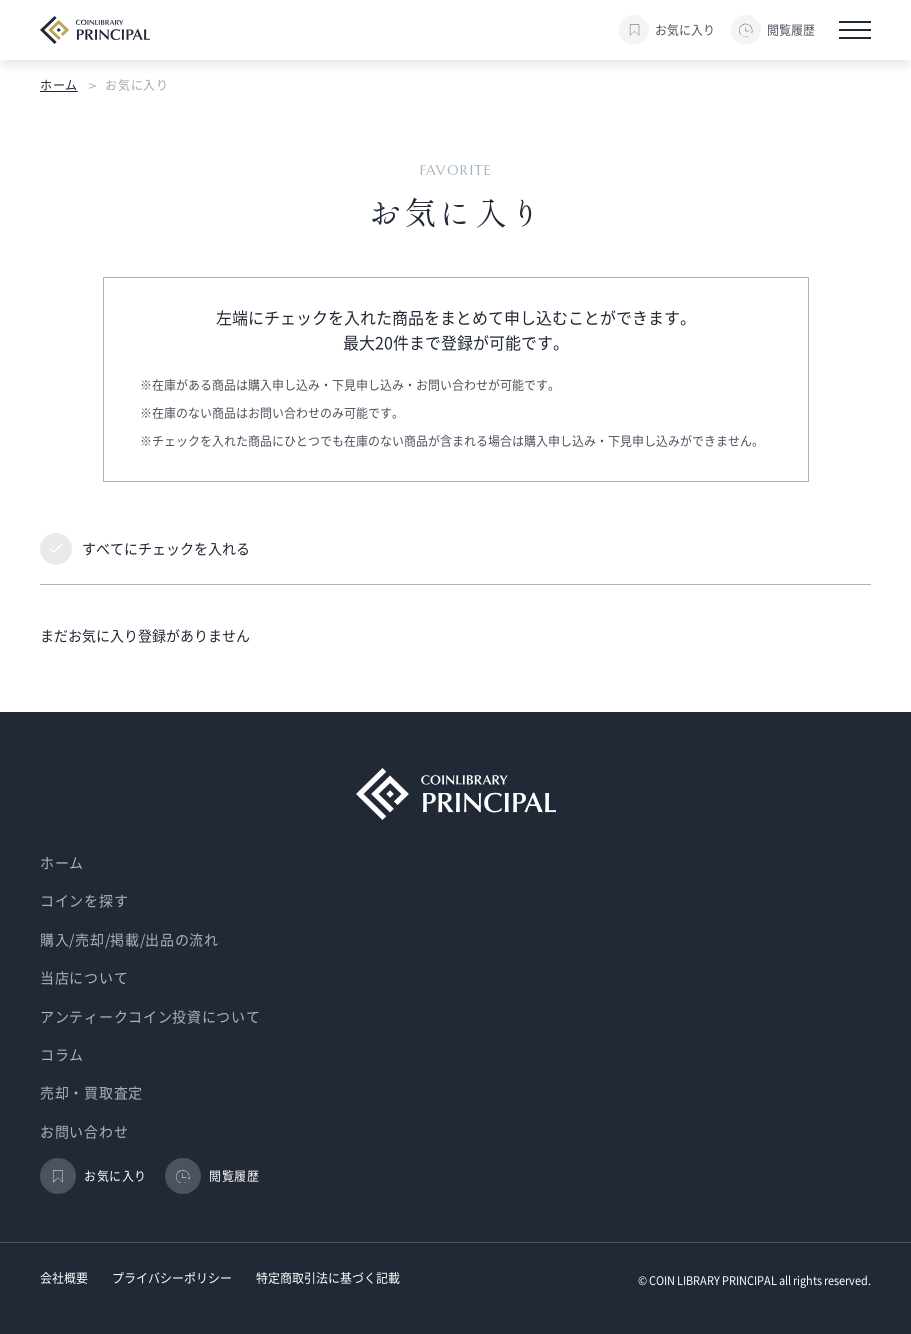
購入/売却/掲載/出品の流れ (129, 940)
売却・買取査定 (91, 1093)
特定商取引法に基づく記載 (328, 1278)
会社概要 (64, 1278)
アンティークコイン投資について (150, 1017)
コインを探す (84, 901)
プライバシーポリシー (172, 1278)
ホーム (59, 85)
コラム (62, 1055)
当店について (84, 978)
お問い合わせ (84, 1132)
